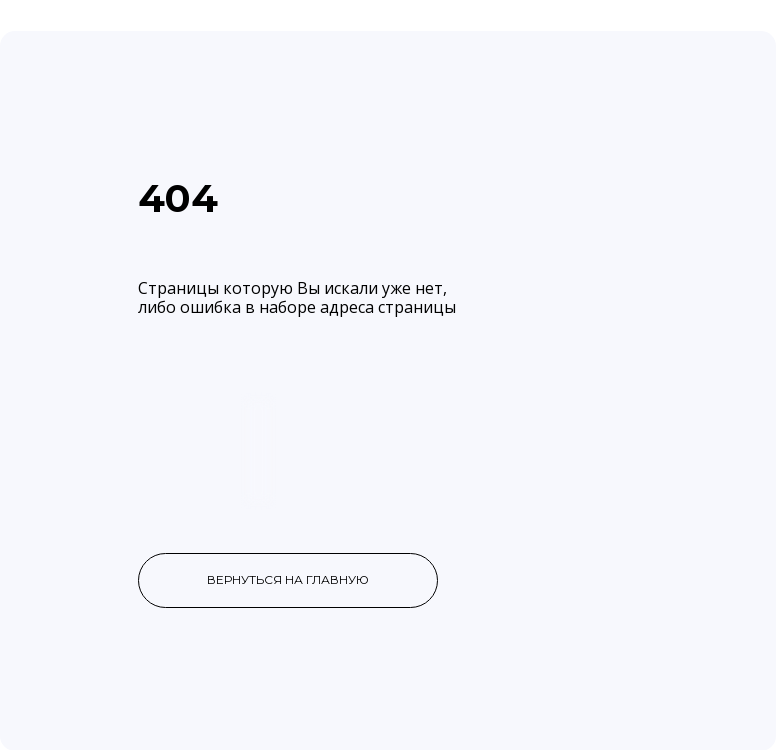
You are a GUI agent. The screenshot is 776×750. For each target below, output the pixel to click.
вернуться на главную (288, 579)
